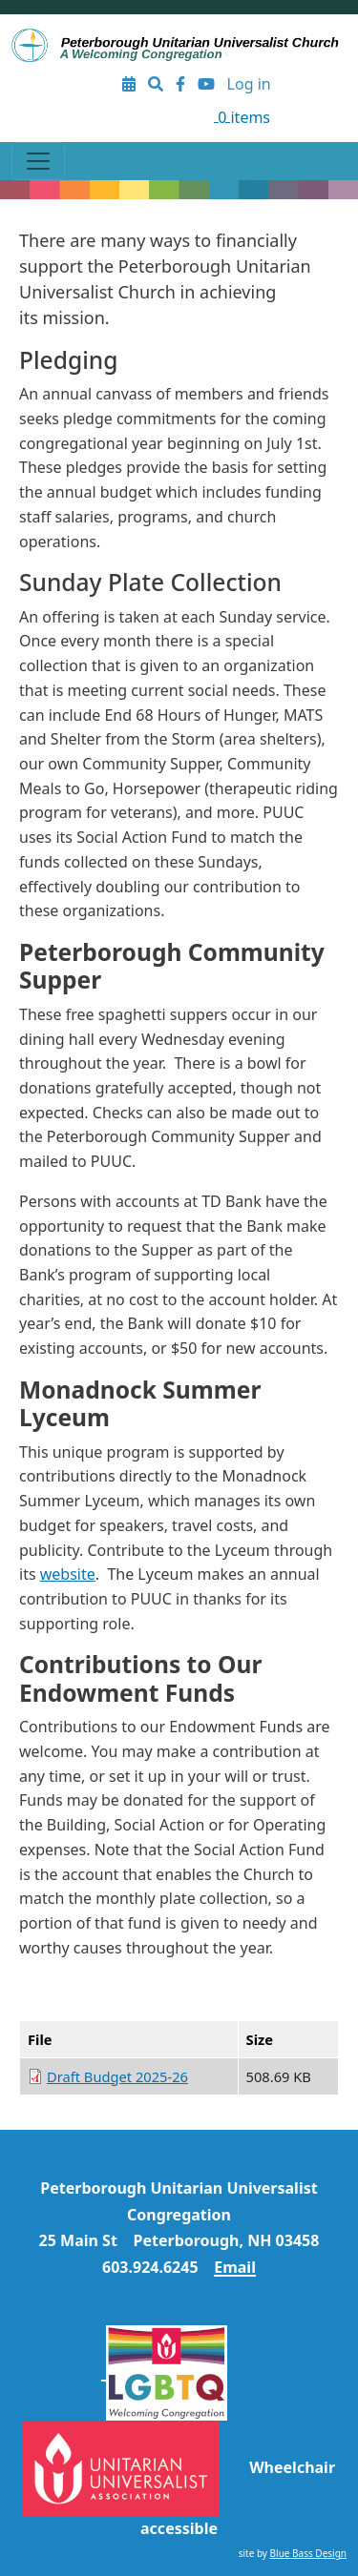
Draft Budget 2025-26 (117, 2076)
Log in (249, 83)
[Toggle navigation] (38, 161)
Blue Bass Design (308, 2553)
